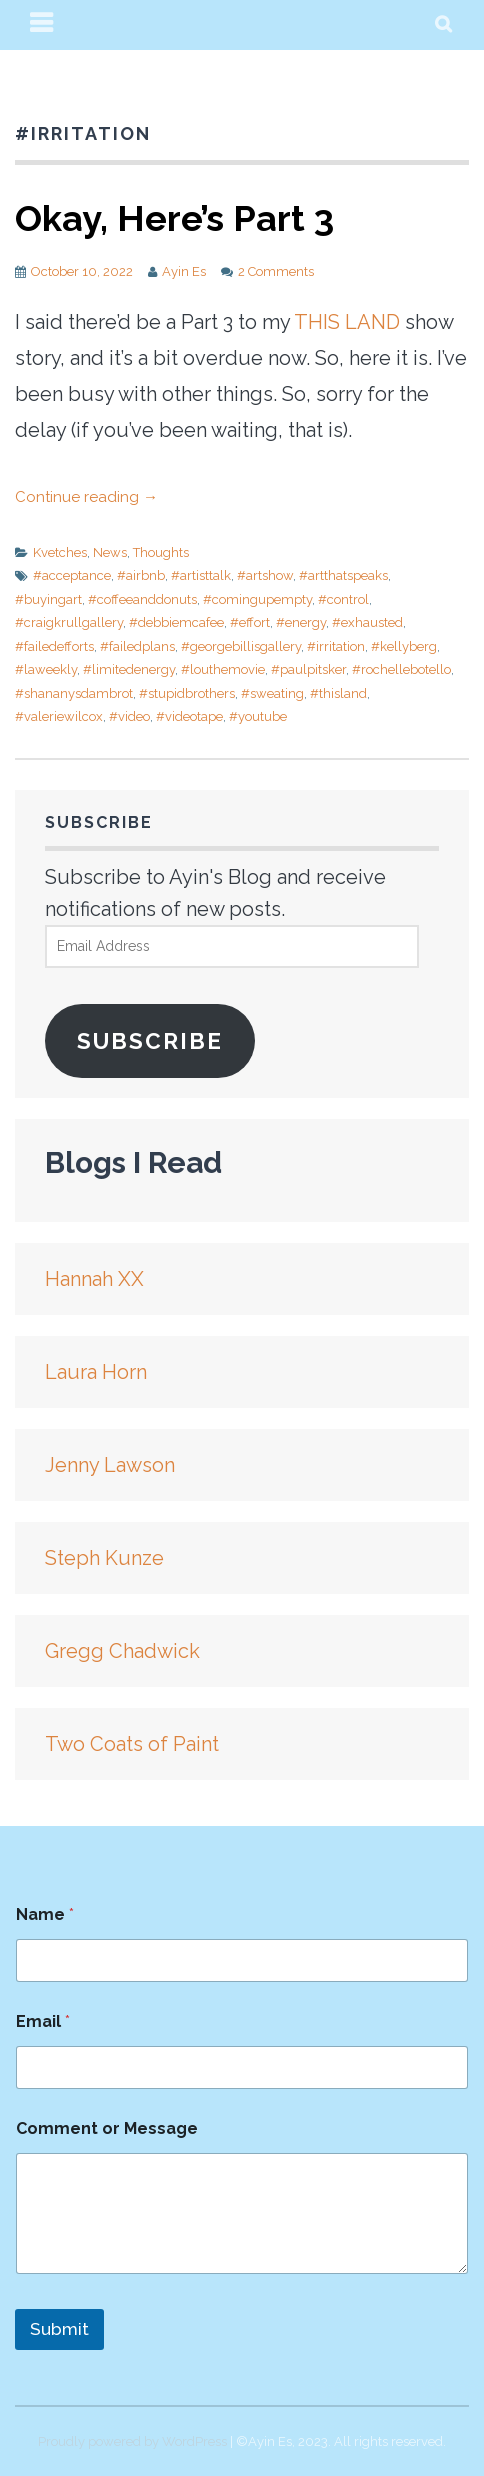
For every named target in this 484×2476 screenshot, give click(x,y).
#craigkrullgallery (69, 622)
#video (129, 716)
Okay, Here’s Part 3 (174, 218)
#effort (250, 622)
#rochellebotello (401, 669)
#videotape (189, 716)
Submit (59, 2329)
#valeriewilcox (59, 716)
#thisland (338, 693)
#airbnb (141, 575)
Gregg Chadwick (122, 1651)
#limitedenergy (129, 669)
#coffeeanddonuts (142, 599)
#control (343, 599)
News (110, 552)
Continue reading (86, 497)
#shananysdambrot (74, 693)
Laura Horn (96, 1372)
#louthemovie (223, 669)
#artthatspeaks (343, 575)
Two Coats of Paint (132, 1744)
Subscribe (150, 1041)
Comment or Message (107, 2128)
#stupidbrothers (187, 693)
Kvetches (60, 552)
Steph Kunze (104, 1558)
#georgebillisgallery (241, 646)
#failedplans (137, 646)
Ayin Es (184, 271)
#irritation (336, 646)
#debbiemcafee (176, 622)
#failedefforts (54, 646)
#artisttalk (201, 575)
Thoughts (161, 552)
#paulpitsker (308, 669)
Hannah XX (94, 1279)
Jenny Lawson (110, 1465)
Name (45, 1914)
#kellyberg (404, 646)
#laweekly (46, 669)
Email (43, 2021)
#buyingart (48, 599)
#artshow (265, 575)
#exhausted (367, 622)
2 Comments (276, 271)
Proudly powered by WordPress (132, 2441)
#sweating (272, 693)
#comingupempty (257, 599)
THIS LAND (347, 322)
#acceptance (72, 575)
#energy (301, 622)
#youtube (258, 716)
